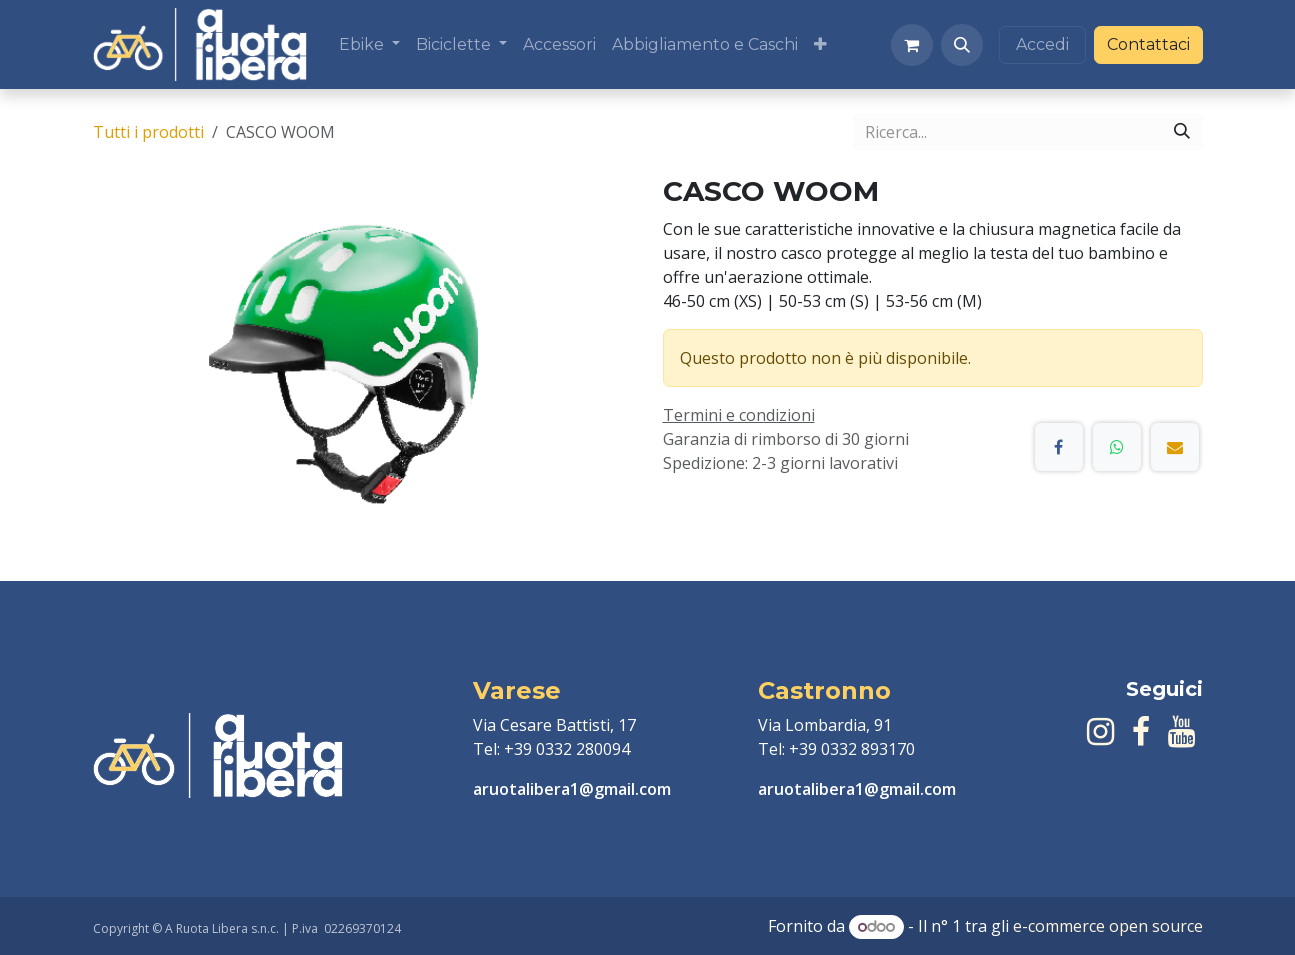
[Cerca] (1182, 132)
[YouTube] (1181, 732)
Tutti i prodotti (148, 132)
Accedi (1042, 44)
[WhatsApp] (1117, 447)
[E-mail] (1175, 447)
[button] (962, 45)
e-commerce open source (1108, 926)
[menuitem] (369, 45)
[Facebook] (1059, 447)
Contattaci (1148, 44)
